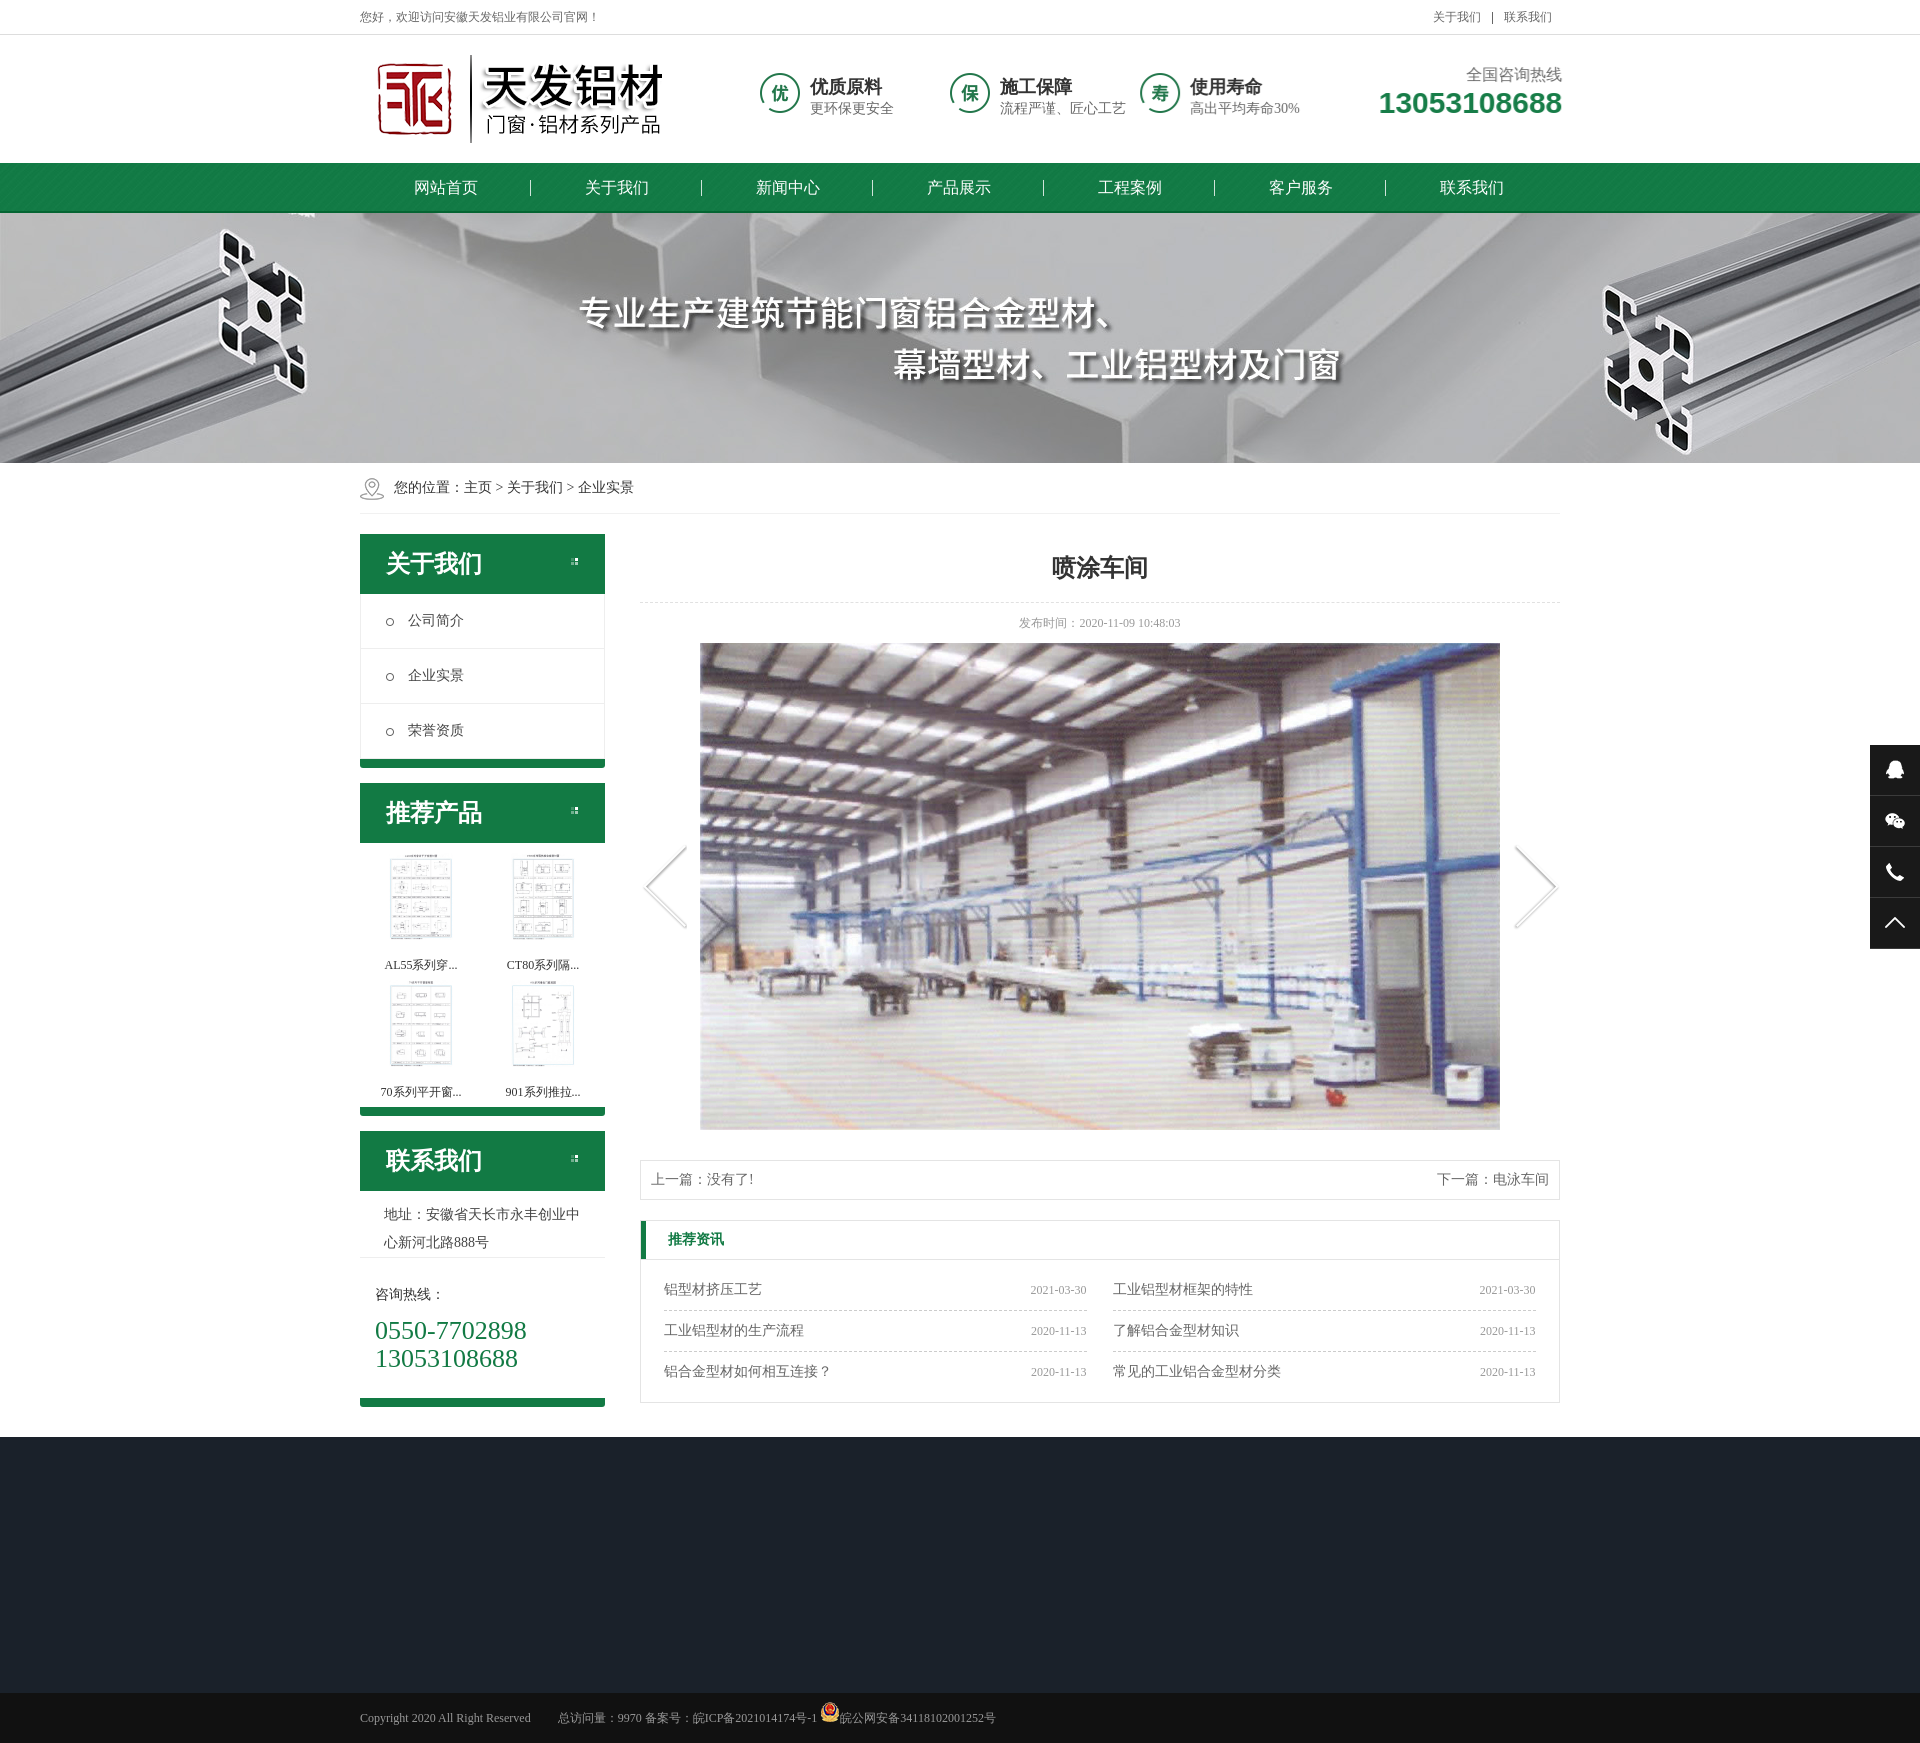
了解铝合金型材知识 (1176, 1330)
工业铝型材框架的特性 (1183, 1289)
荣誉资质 (425, 730)
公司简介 (425, 620)
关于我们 (1457, 17)
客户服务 (1301, 187)
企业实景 (606, 487)
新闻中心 (788, 187)
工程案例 (1130, 187)
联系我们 (1528, 17)
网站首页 (446, 187)
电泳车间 (1521, 1179)
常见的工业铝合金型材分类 (1197, 1371)
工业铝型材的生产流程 (734, 1330)
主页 (478, 487)
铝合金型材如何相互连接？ (748, 1371)
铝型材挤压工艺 (713, 1289)
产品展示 (959, 187)
